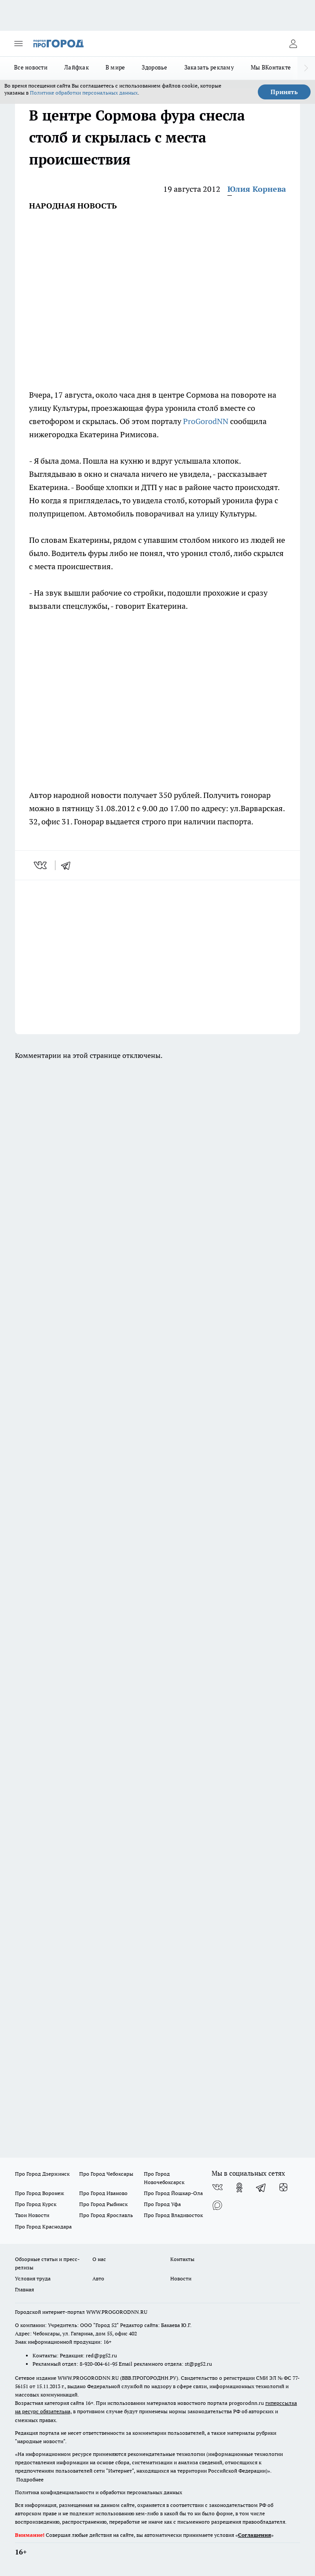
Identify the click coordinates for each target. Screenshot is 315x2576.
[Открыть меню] (18, 43)
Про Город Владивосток (173, 2215)
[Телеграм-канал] (261, 2187)
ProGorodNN (205, 421)
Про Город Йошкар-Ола (173, 2193)
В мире (115, 67)
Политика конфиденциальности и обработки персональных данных (98, 2492)
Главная (24, 2289)
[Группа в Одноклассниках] (239, 2187)
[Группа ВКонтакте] (217, 2187)
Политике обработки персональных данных (84, 92)
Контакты (182, 2259)
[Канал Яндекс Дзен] (283, 2187)
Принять (284, 92)
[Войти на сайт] (293, 43)
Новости (180, 2278)
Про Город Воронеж (39, 2193)
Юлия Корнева (256, 189)
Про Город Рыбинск (103, 2204)
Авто (98, 2278)
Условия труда (33, 2278)
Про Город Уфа (162, 2204)
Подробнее (30, 2479)
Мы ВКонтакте (271, 67)
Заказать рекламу (209, 67)
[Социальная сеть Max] (217, 2205)
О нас (99, 2259)
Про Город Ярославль (106, 2215)
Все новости (31, 67)
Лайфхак (76, 67)
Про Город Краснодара (43, 2226)
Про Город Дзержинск (42, 2173)
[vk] (41, 865)
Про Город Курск (35, 2204)
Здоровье (154, 67)
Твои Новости (32, 2215)
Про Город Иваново (103, 2193)
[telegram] (68, 865)
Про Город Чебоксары (106, 2173)
